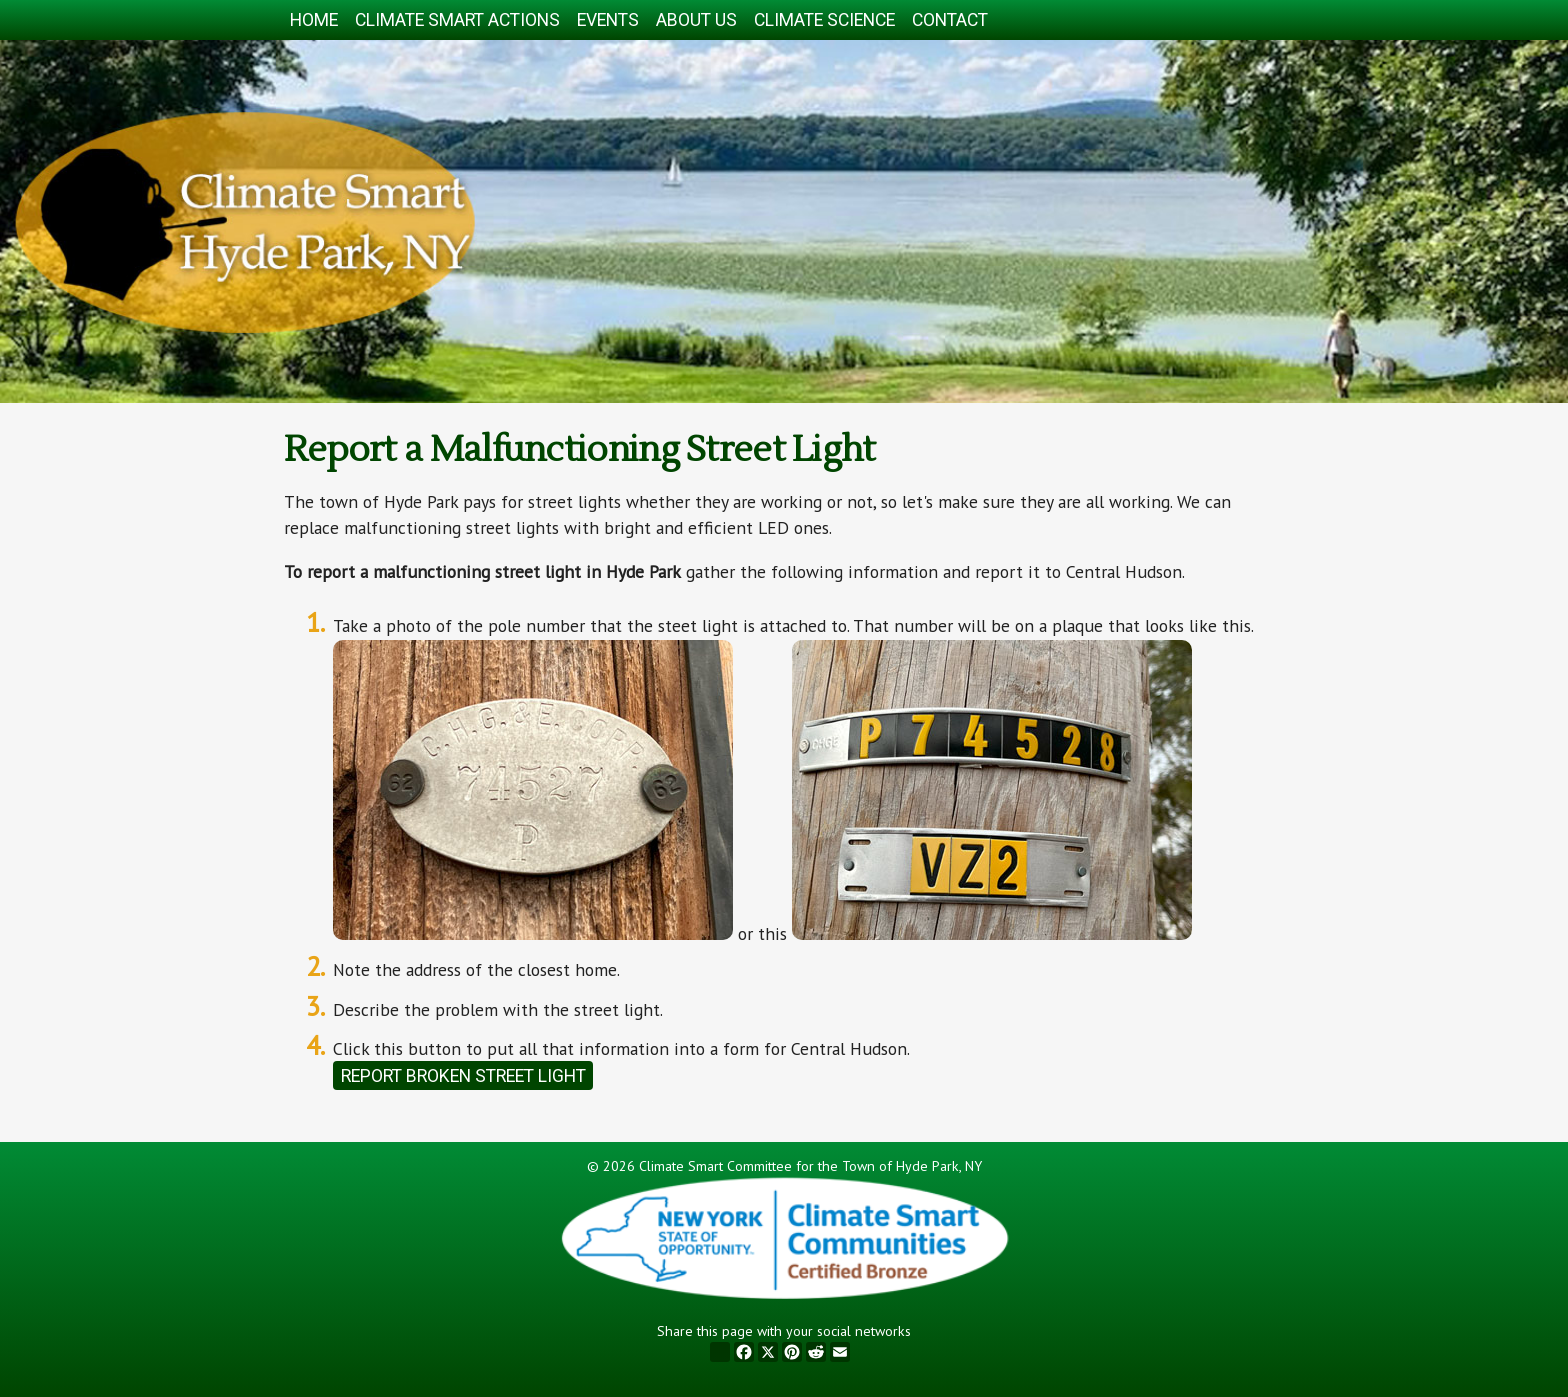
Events (608, 20)
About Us (696, 20)
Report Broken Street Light (463, 1076)
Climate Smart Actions (457, 20)
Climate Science (824, 20)
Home (314, 20)
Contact (950, 20)
